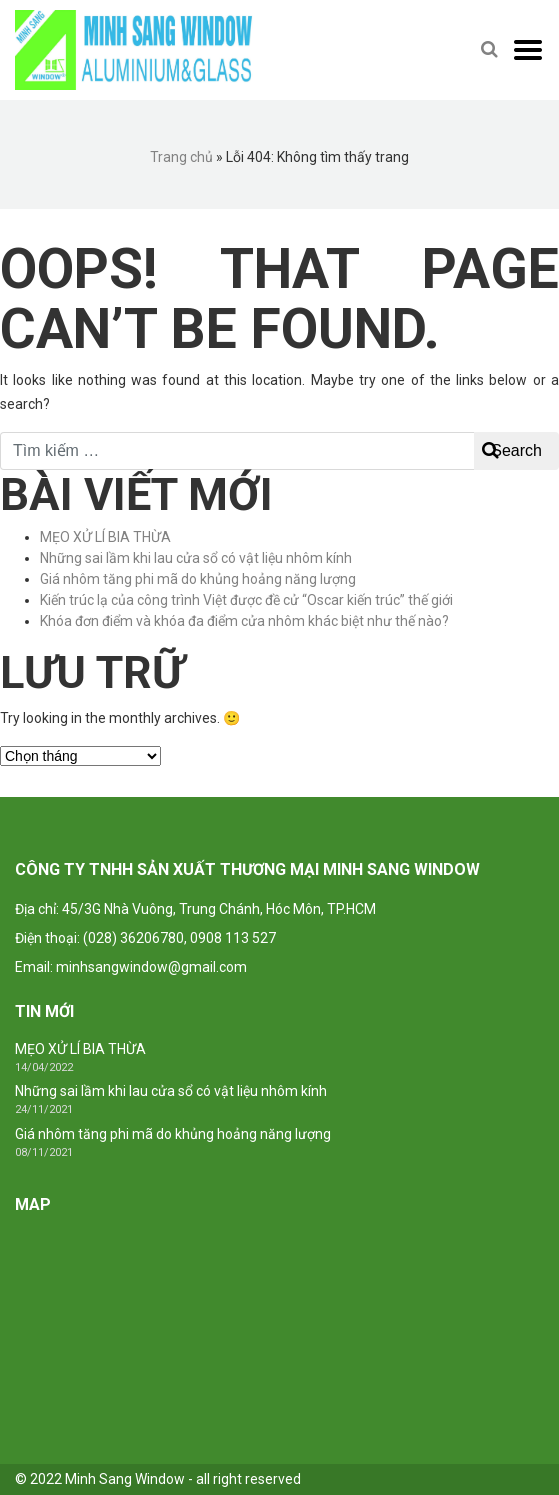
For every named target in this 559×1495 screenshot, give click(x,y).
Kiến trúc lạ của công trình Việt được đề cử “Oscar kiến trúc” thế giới (246, 600)
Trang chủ (181, 157)
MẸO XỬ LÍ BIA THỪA (105, 537)
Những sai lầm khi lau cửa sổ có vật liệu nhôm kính (196, 558)
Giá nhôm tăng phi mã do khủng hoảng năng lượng (198, 579)
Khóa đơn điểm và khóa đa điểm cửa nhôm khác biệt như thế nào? (244, 621)
